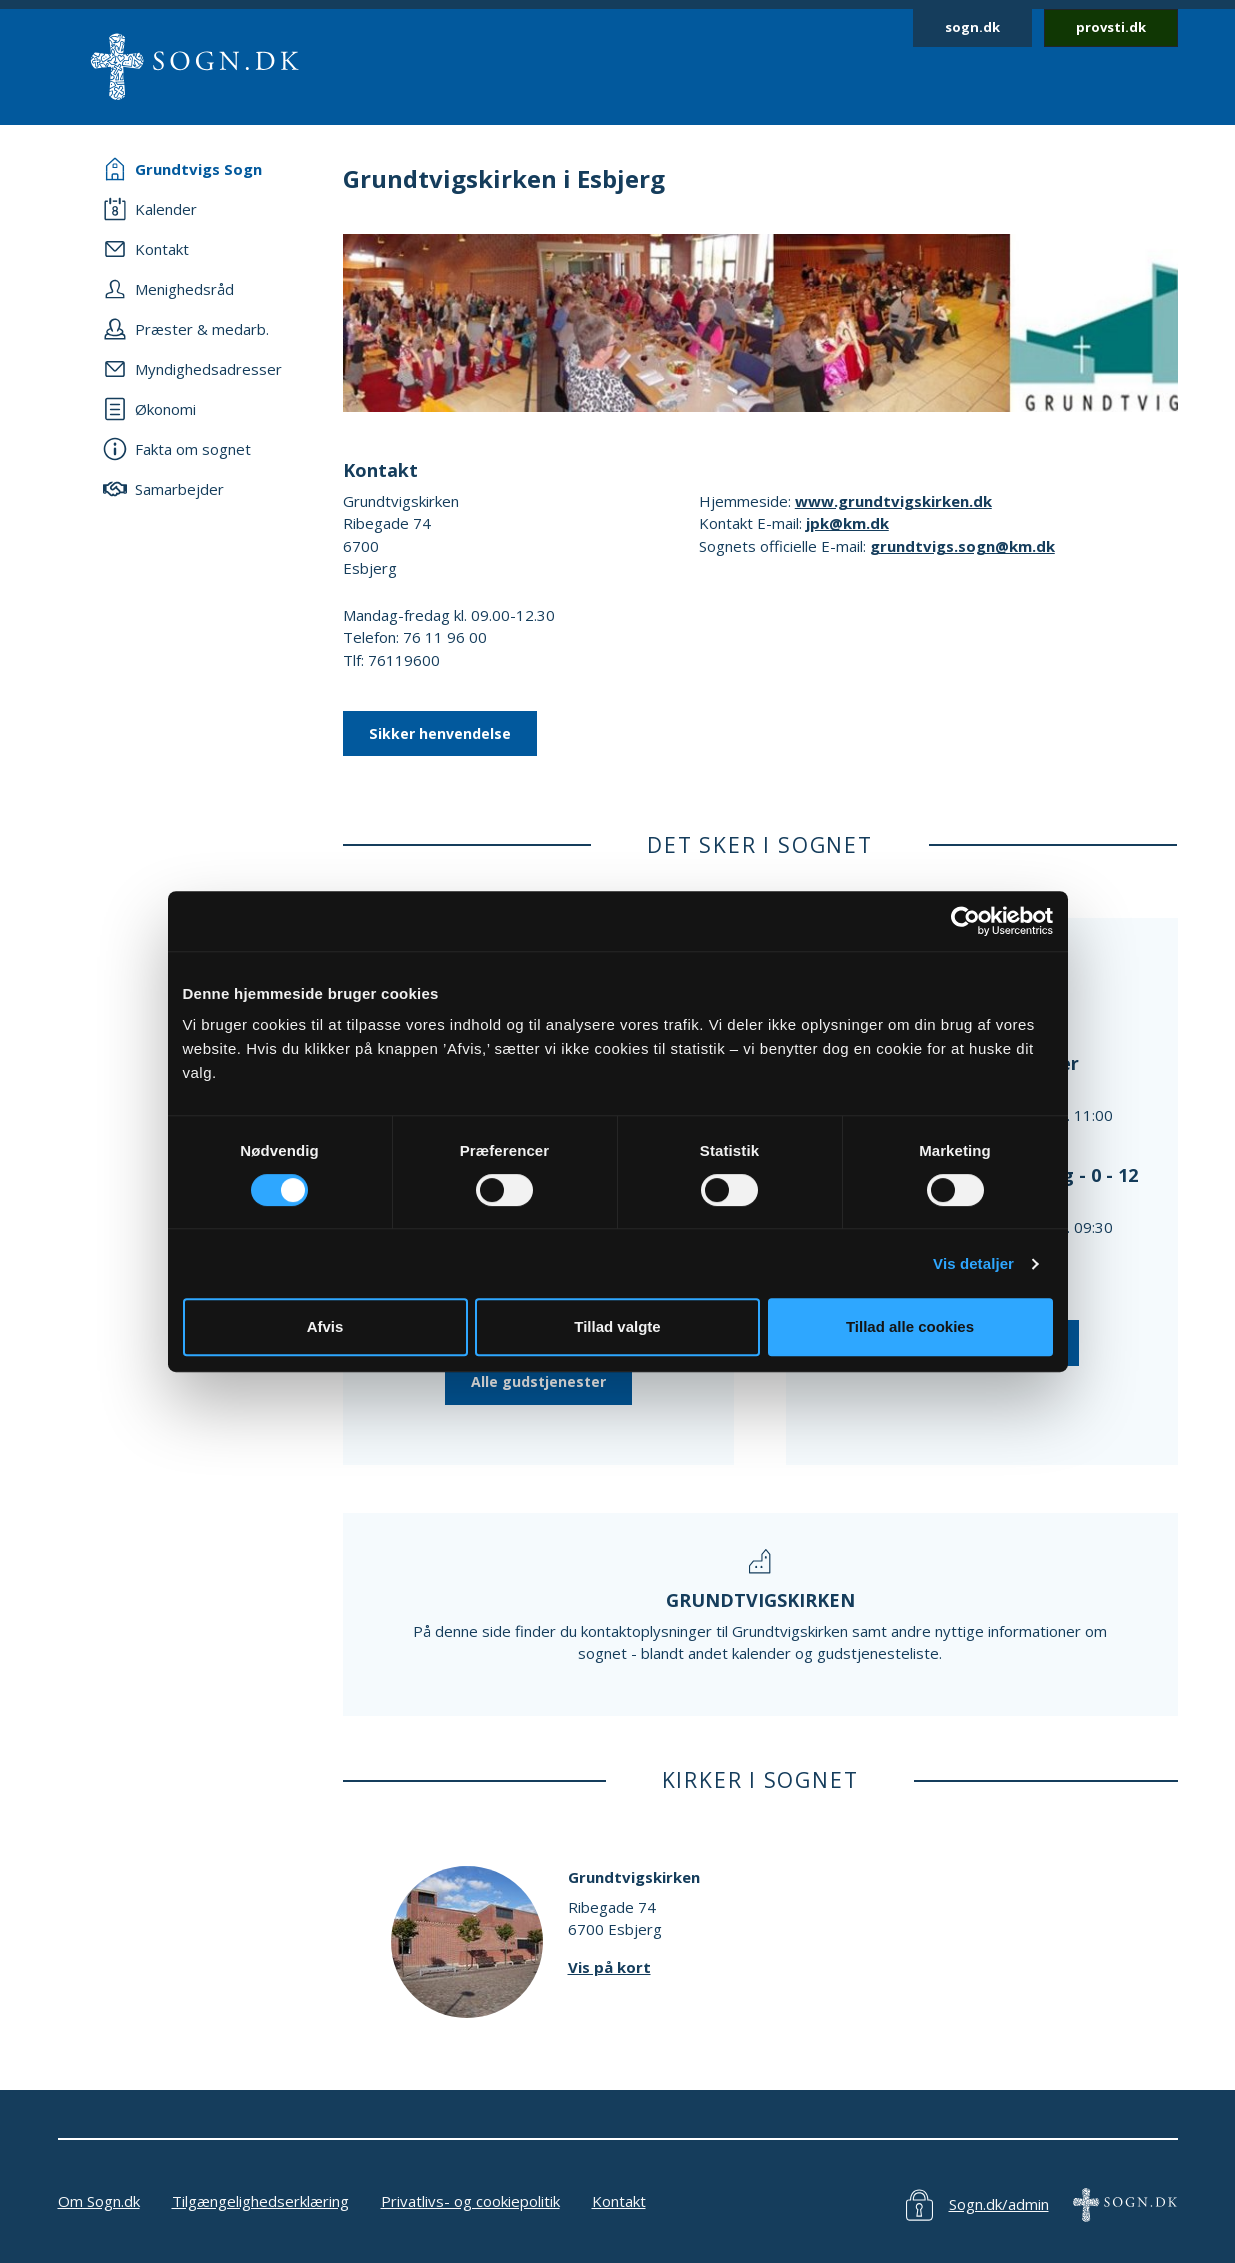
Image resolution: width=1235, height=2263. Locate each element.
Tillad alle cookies (910, 1326)
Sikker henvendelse (440, 733)
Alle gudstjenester (538, 1381)
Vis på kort (609, 1967)
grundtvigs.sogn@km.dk (962, 546)
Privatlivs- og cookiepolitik (470, 2201)
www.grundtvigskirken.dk (893, 501)
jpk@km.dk (847, 523)
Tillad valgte (617, 1326)
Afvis (325, 1326)
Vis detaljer (973, 1263)
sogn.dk (972, 27)
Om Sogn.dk (99, 2201)
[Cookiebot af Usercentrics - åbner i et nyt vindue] (965, 921)
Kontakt (619, 2201)
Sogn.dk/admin (999, 2204)
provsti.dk (1111, 27)
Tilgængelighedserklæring (260, 2201)
